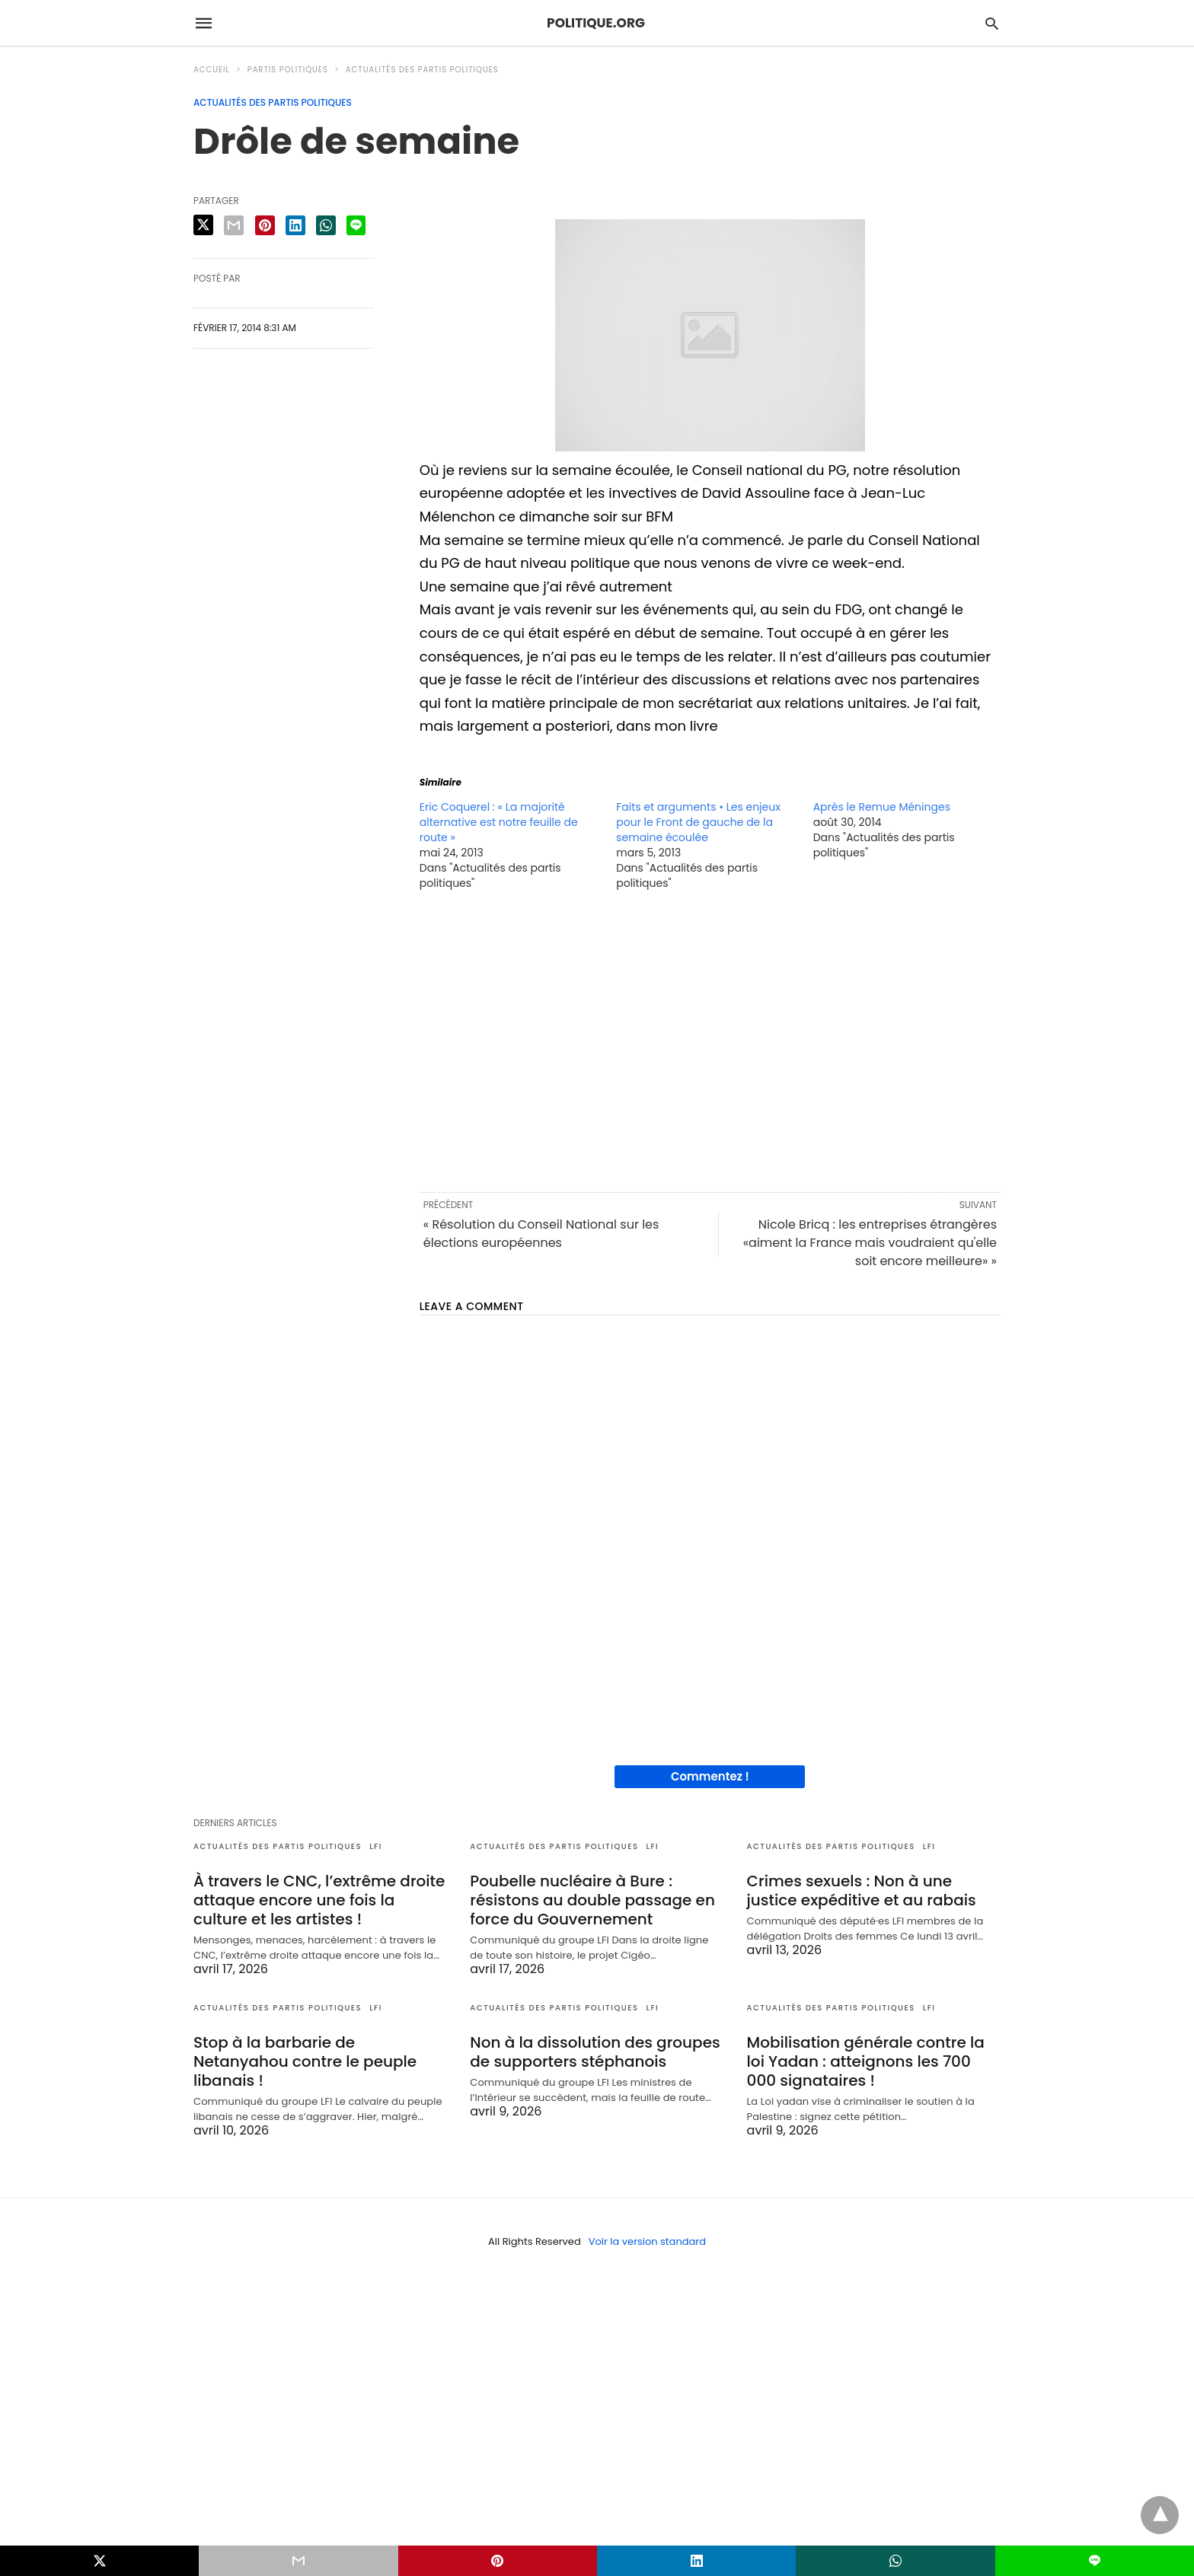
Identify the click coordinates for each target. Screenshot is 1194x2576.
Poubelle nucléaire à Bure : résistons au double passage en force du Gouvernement (592, 1900)
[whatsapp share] (326, 225)
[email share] (234, 225)
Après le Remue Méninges (881, 807)
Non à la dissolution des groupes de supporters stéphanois (595, 2052)
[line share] (356, 225)
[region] (710, 1040)
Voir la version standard (647, 2241)
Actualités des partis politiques (422, 69)
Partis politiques (287, 69)
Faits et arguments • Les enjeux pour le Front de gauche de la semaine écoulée (698, 822)
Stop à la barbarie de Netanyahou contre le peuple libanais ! (305, 2061)
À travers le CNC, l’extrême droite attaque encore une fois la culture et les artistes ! (319, 1900)
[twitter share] (203, 225)
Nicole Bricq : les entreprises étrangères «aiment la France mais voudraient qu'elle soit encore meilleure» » (870, 1243)
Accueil (211, 69)
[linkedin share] (295, 225)
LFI (375, 1846)
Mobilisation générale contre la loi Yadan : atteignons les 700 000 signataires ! (866, 2061)
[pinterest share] (265, 225)
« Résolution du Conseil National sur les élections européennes (541, 1233)
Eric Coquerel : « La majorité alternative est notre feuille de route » (499, 822)
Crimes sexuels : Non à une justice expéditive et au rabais (861, 1890)
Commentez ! (710, 1776)
